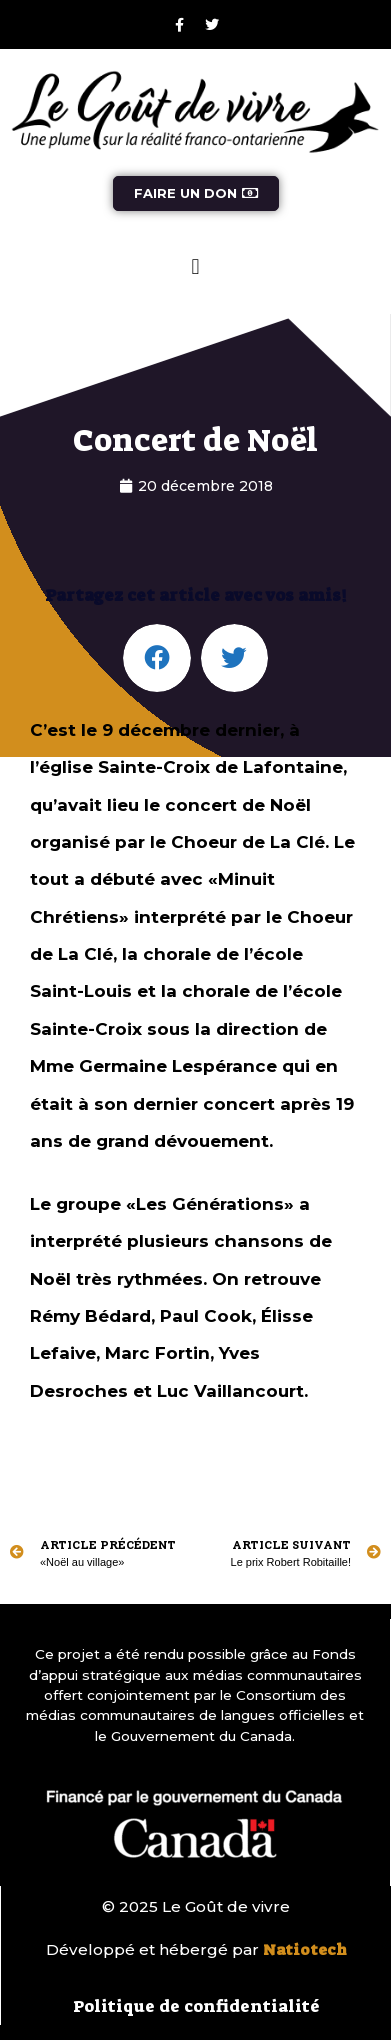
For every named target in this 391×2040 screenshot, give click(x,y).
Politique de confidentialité (196, 2006)
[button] (195, 267)
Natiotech (305, 1950)
